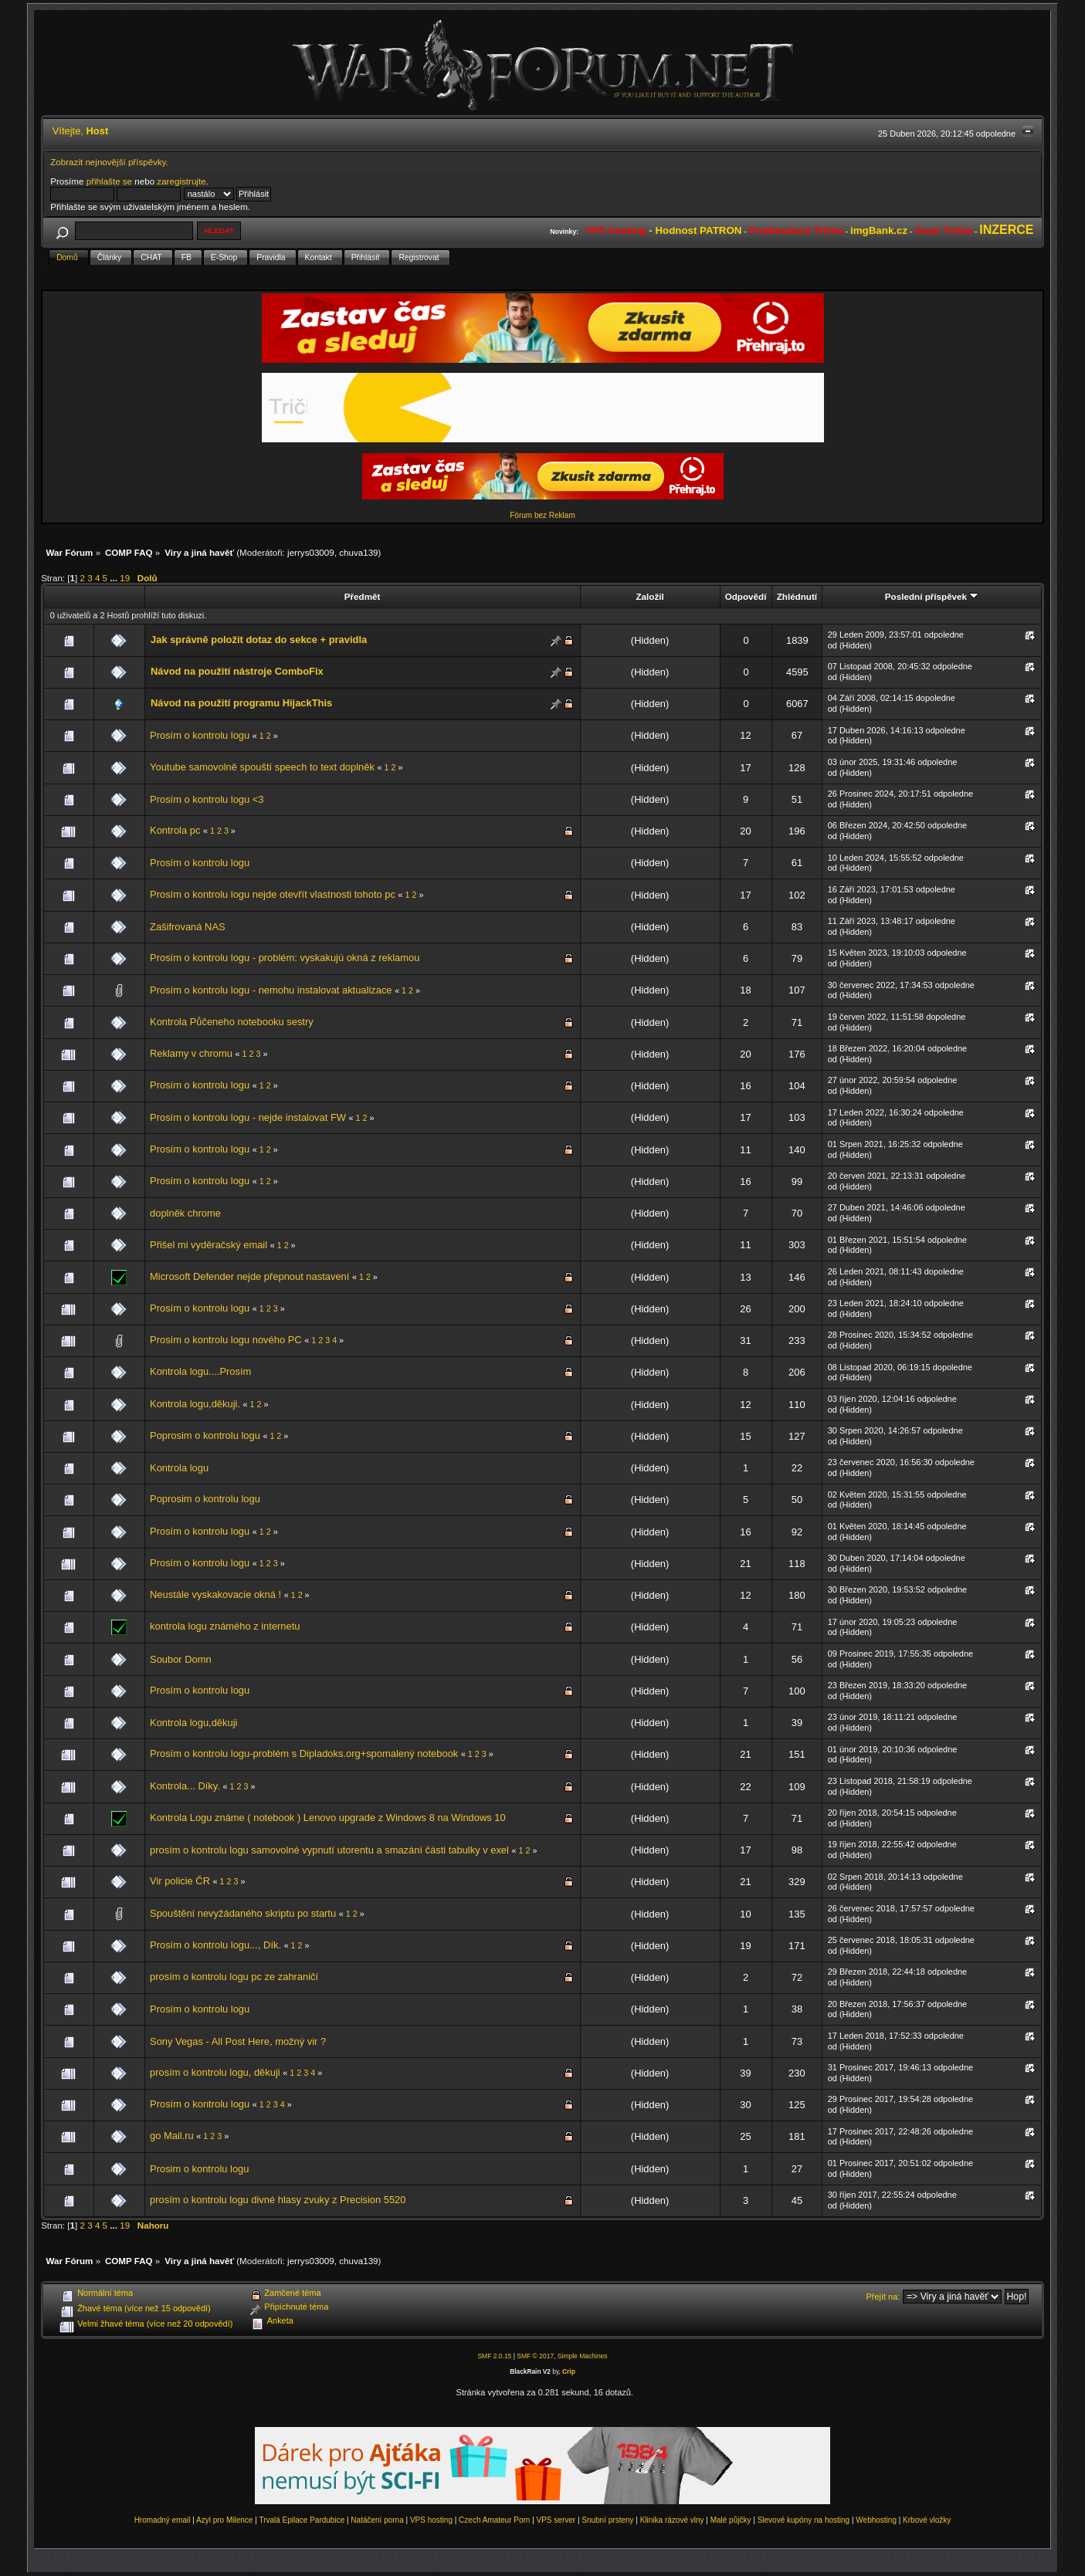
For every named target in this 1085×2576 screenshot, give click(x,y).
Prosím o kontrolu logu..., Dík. (215, 1945)
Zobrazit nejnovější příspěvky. (109, 162)
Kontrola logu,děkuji (193, 1722)
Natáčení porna (377, 2520)
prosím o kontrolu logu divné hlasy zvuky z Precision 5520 (277, 2199)
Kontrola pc (175, 830)
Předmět (362, 596)
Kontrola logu (179, 1468)
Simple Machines (583, 2356)
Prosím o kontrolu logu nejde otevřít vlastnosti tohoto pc (272, 894)
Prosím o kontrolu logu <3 (206, 799)
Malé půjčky (730, 2520)
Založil (649, 596)
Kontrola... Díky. (185, 1786)
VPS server (556, 2520)
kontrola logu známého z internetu (225, 1626)
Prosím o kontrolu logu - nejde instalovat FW (248, 1117)
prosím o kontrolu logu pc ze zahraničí (234, 1976)
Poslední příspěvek (931, 596)
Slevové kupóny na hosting (804, 2520)
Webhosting (876, 2520)
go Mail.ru (172, 2135)
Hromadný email (162, 2520)
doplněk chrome (185, 1213)
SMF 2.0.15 (494, 2356)
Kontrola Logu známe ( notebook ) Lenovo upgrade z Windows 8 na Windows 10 (328, 1817)
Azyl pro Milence (224, 2520)
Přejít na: (883, 2296)
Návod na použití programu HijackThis (241, 703)
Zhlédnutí (797, 596)
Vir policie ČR (180, 1881)
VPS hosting (431, 2520)
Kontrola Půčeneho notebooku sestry (232, 1021)
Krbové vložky (927, 2520)
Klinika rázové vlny (672, 2520)
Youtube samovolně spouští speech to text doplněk (262, 767)
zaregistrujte (181, 181)
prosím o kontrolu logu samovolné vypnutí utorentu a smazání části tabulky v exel (329, 1850)
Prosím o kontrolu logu (199, 735)
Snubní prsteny (607, 2520)
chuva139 (358, 552)
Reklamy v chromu (191, 1053)
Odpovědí (746, 596)
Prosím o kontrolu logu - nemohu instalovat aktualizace (271, 990)
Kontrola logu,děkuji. (195, 1404)
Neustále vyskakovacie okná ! (215, 1594)
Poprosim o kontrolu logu (205, 1435)
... (115, 578)
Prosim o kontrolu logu (199, 2169)
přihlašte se (109, 181)
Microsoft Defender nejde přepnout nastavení (251, 1276)
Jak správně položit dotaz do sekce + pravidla (259, 639)
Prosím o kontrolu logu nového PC (227, 1340)
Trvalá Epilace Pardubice (301, 2520)
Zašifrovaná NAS (187, 927)
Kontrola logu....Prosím (200, 1371)
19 (125, 578)
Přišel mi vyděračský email (208, 1245)
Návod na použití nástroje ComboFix (237, 671)
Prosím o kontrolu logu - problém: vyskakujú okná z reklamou (284, 957)
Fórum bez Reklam (542, 515)
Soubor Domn (181, 1659)
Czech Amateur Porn (494, 2520)
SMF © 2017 (535, 2356)
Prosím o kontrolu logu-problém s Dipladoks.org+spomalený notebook (304, 1753)
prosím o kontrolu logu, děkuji (215, 2072)
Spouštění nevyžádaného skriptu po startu (243, 1913)
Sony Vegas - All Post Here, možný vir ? (238, 2041)
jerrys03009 (310, 552)
